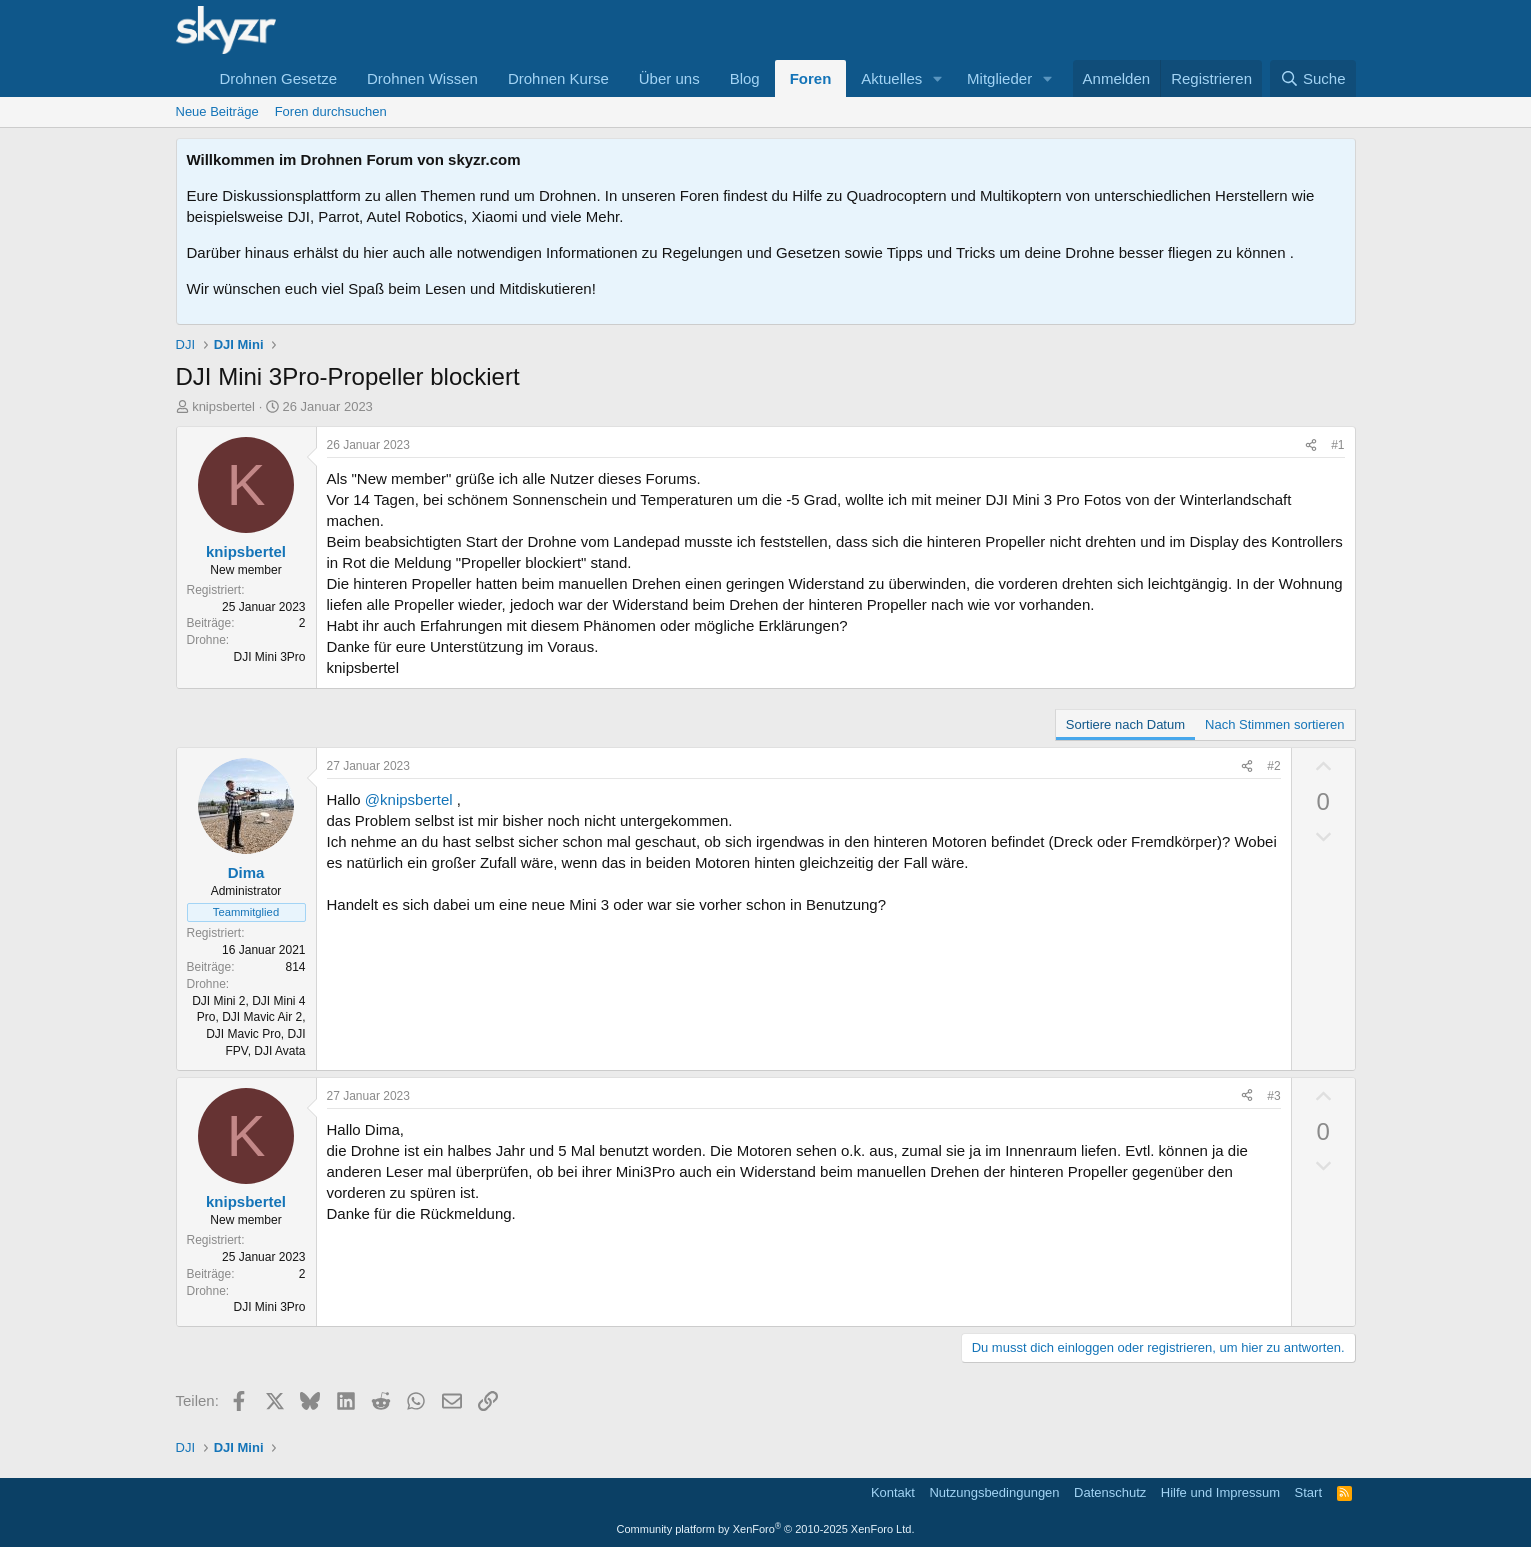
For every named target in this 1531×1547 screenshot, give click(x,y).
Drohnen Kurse (558, 78)
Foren (811, 78)
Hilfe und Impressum (1220, 1492)
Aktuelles (891, 78)
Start (1308, 1492)
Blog (745, 78)
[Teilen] (1311, 445)
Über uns (669, 78)
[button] (938, 78)
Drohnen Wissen (422, 78)
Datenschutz (1110, 1492)
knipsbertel (223, 406)
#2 (1273, 766)
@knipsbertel (409, 799)
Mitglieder (999, 78)
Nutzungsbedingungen (994, 1492)
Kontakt (893, 1492)
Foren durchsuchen (331, 111)
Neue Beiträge (217, 111)
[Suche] (1313, 78)
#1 (1337, 445)
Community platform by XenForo (766, 1529)
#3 (1273, 1096)
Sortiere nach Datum (1125, 724)
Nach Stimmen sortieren (1274, 724)
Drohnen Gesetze (278, 78)
